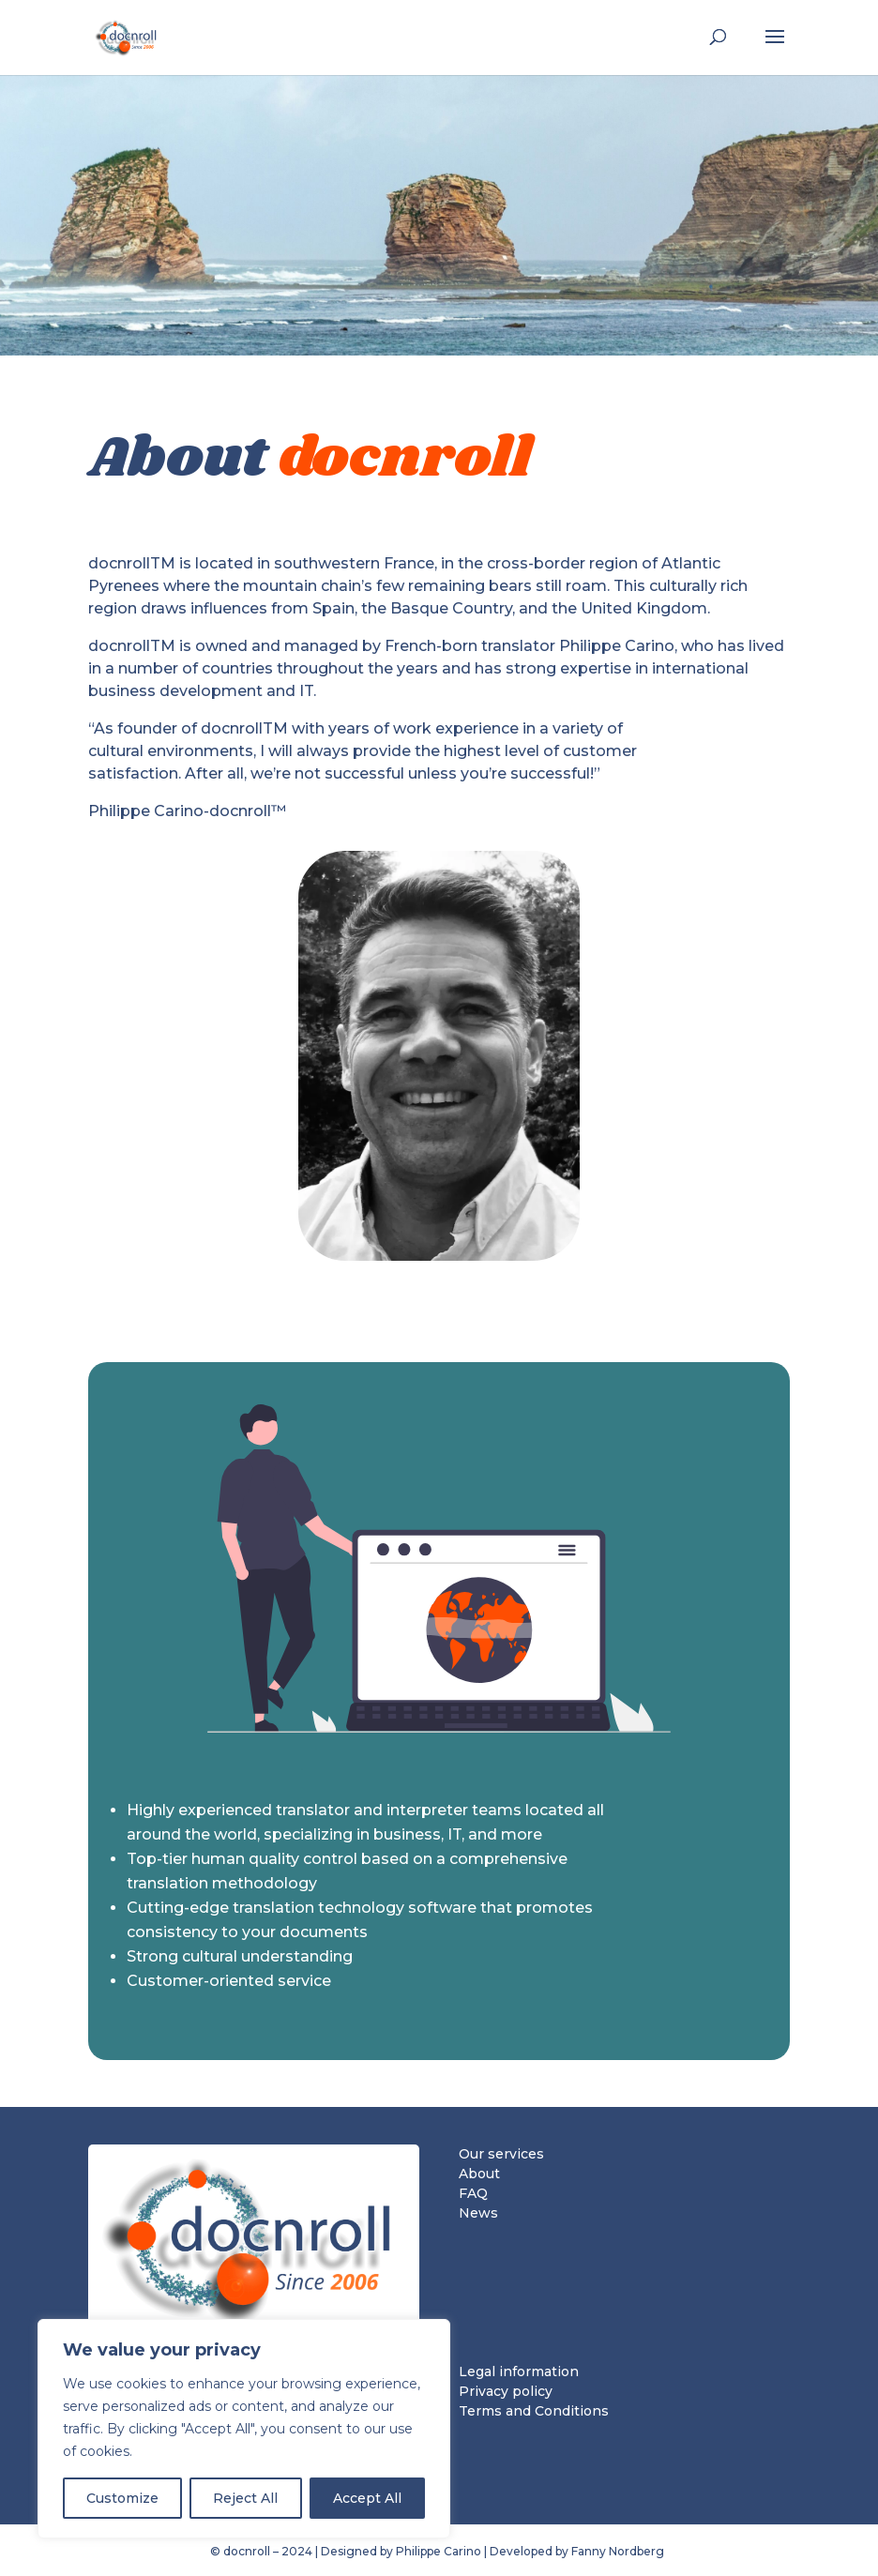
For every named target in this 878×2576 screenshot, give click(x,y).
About (479, 2173)
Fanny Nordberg (619, 2551)
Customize (122, 2498)
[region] (244, 2428)
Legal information (519, 2371)
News (478, 2213)
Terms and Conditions (534, 2410)
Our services (501, 2153)
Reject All (245, 2498)
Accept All (367, 2498)
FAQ (473, 2193)
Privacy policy (506, 2391)
